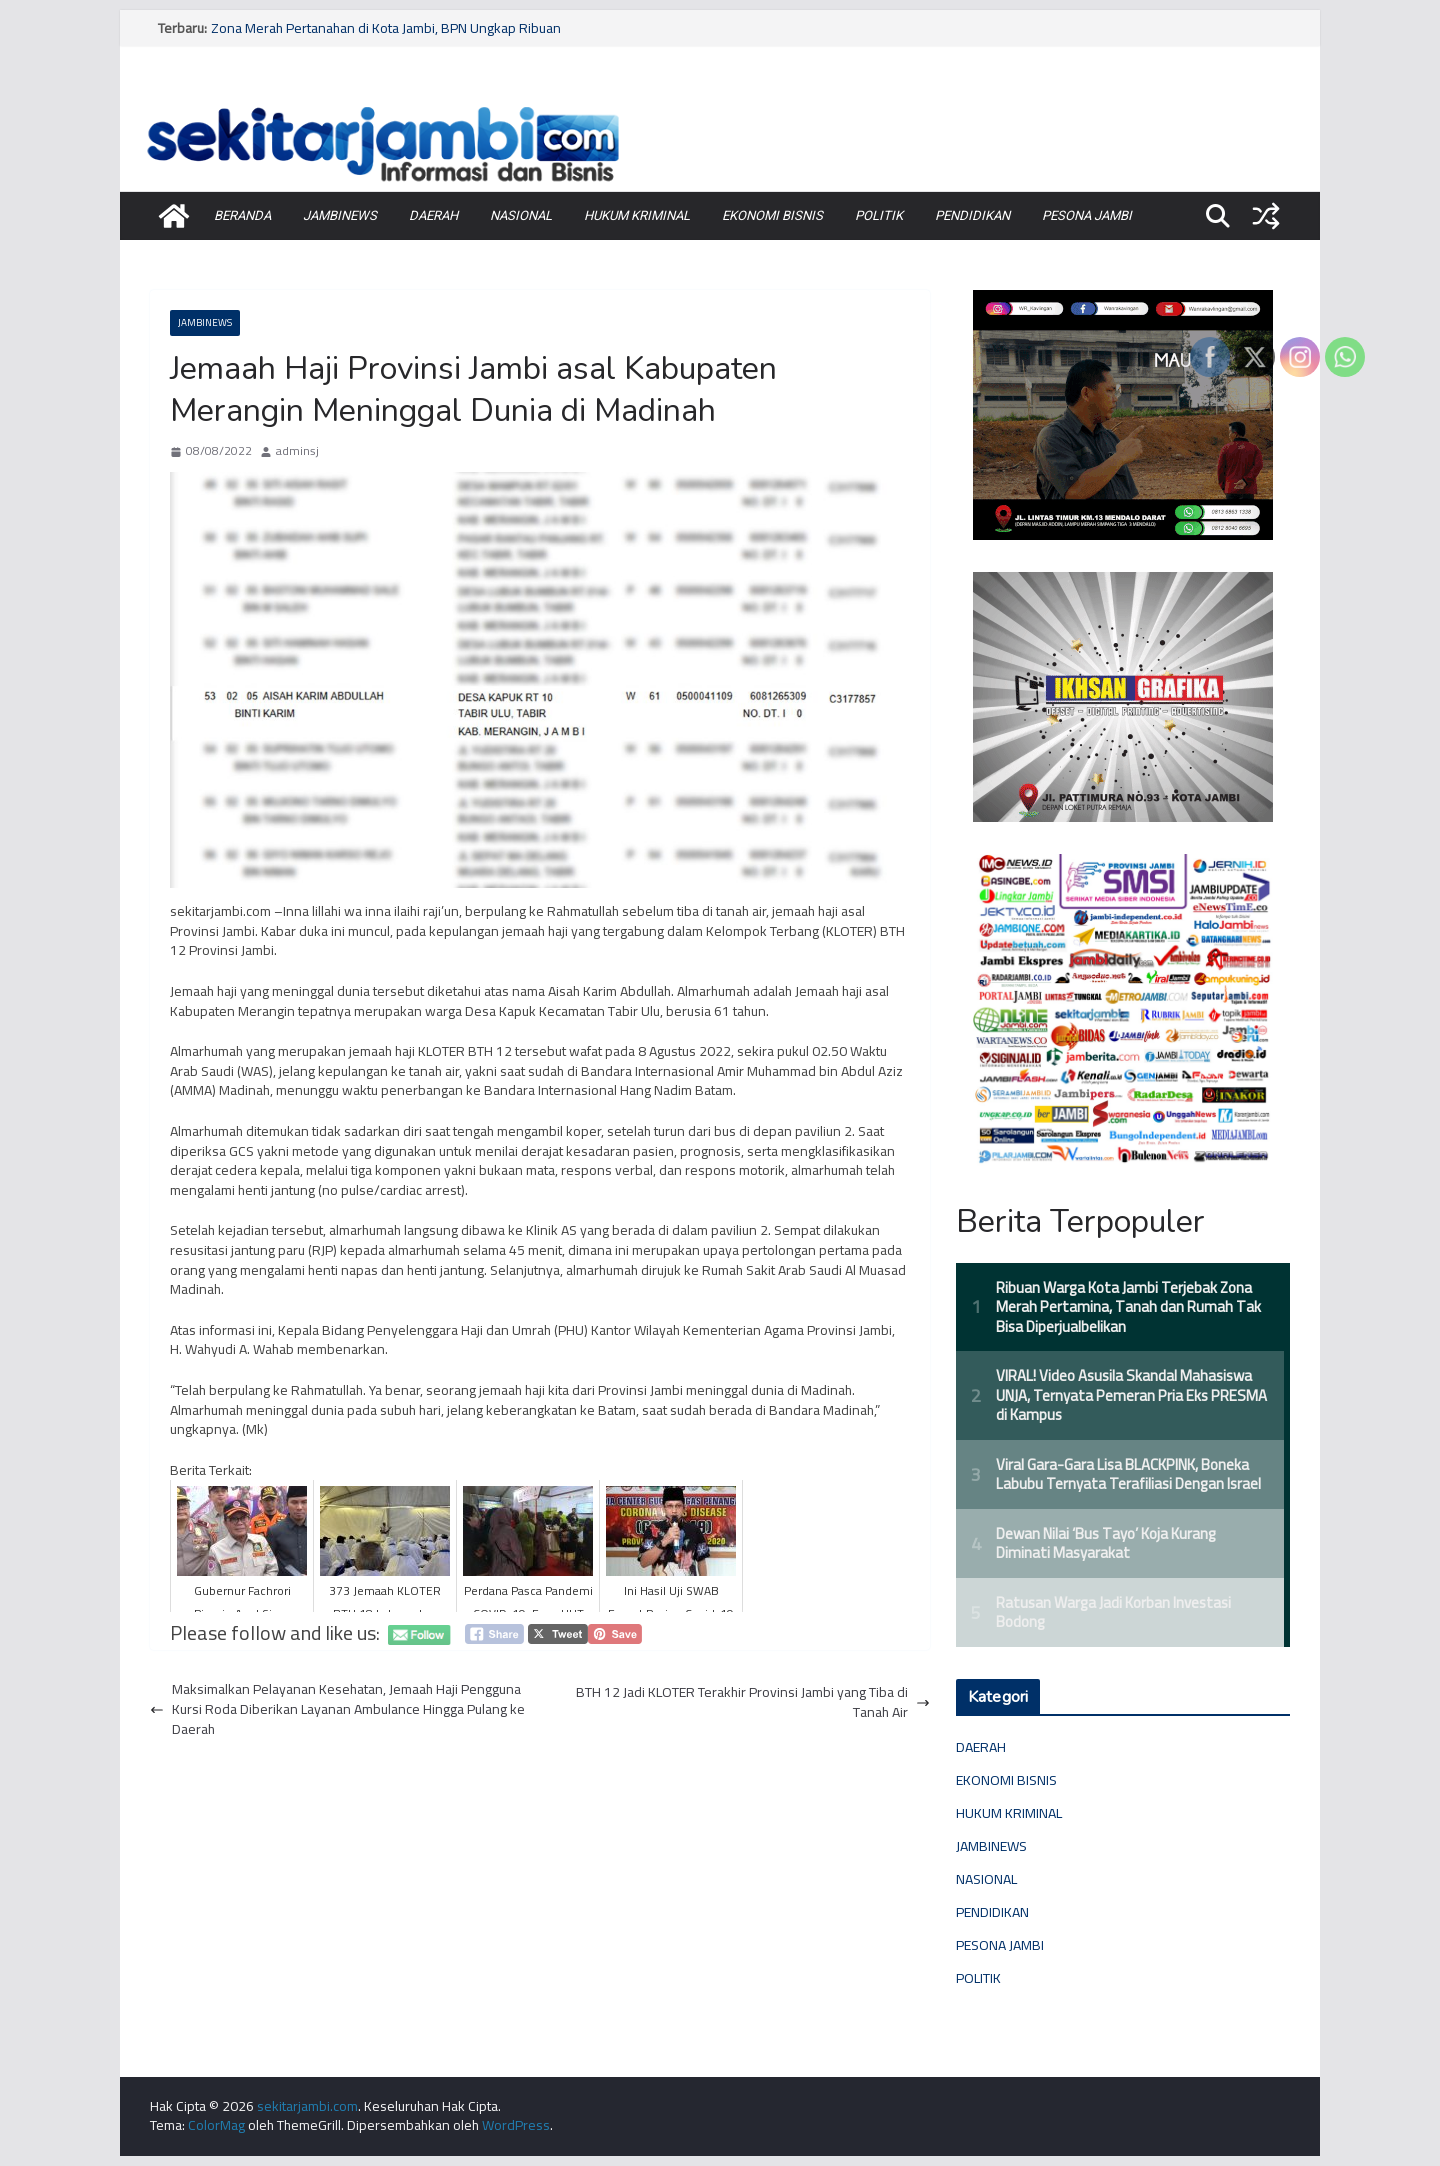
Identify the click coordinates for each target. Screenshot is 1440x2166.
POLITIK (879, 215)
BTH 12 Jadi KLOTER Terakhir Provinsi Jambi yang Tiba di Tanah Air (753, 1702)
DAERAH (433, 215)
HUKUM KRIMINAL (637, 215)
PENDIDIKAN (972, 215)
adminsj (297, 451)
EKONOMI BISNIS (772, 215)
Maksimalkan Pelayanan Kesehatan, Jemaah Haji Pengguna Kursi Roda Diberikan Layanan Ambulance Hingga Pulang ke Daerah (337, 1709)
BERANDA (242, 215)
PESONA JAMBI (1087, 215)
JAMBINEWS (340, 215)
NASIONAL (521, 215)
